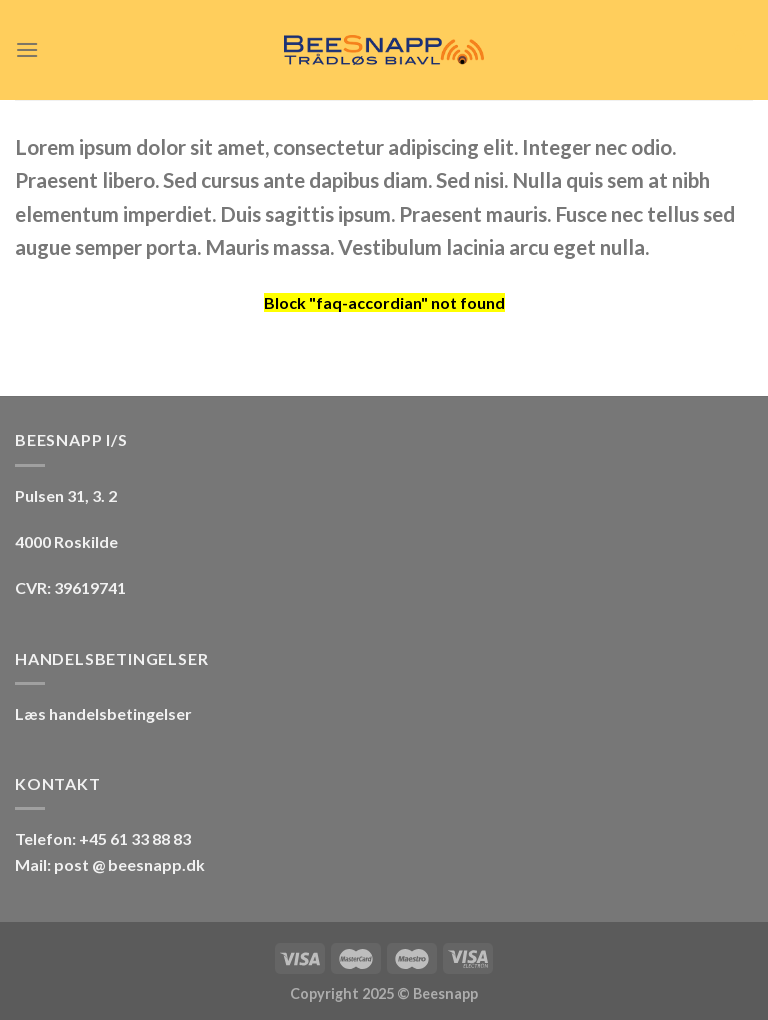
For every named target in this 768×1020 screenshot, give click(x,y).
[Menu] (27, 49)
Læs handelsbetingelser (103, 713)
